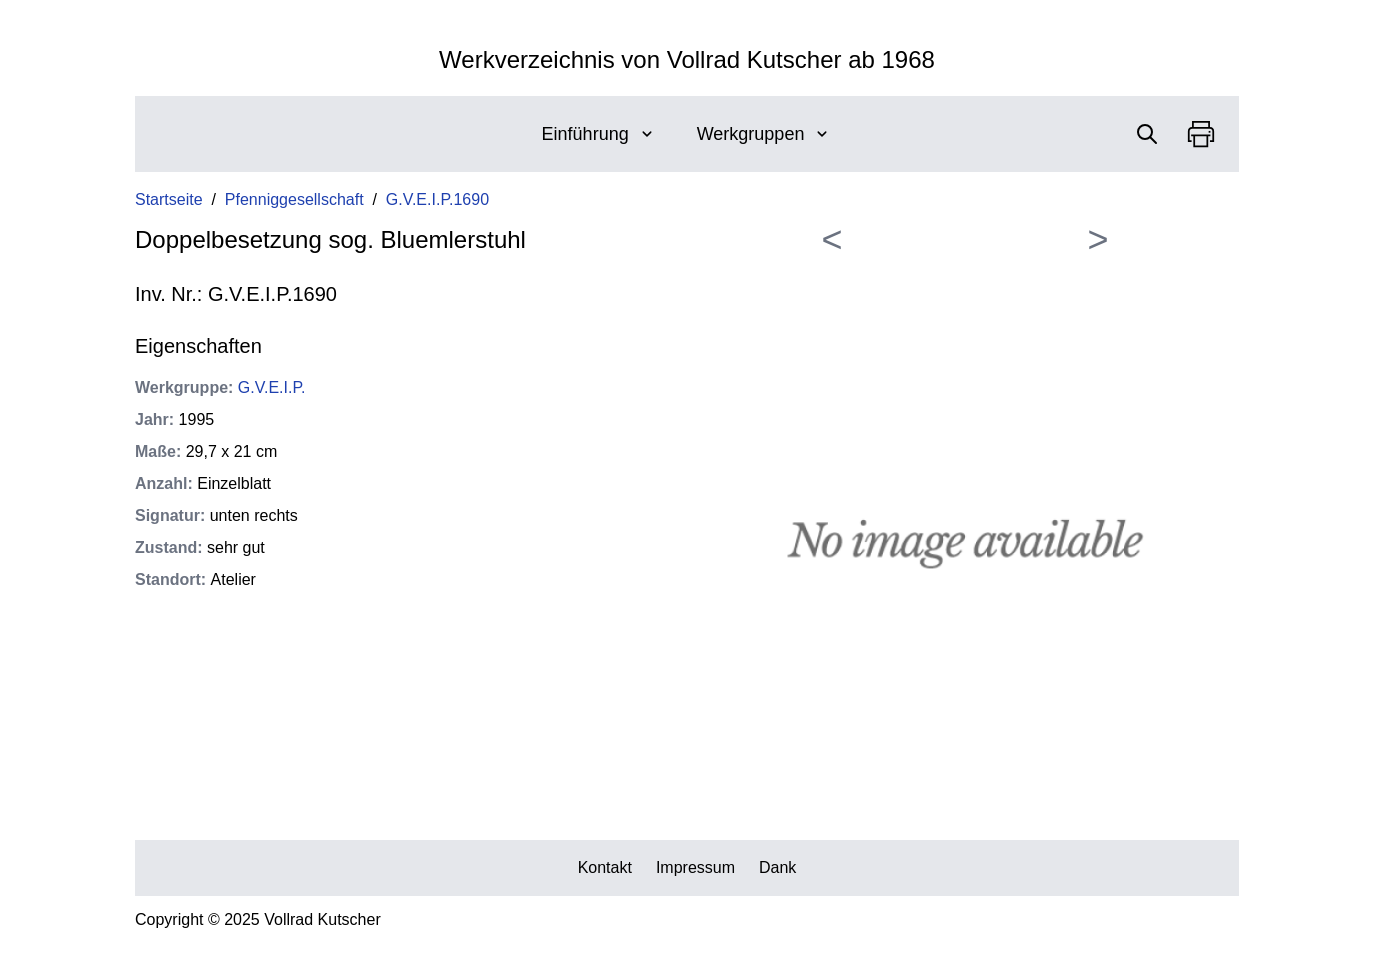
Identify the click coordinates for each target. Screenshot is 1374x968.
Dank (777, 867)
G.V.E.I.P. (272, 387)
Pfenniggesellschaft (294, 199)
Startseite (169, 199)
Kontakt (605, 867)
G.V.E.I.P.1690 (437, 199)
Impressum (695, 867)
